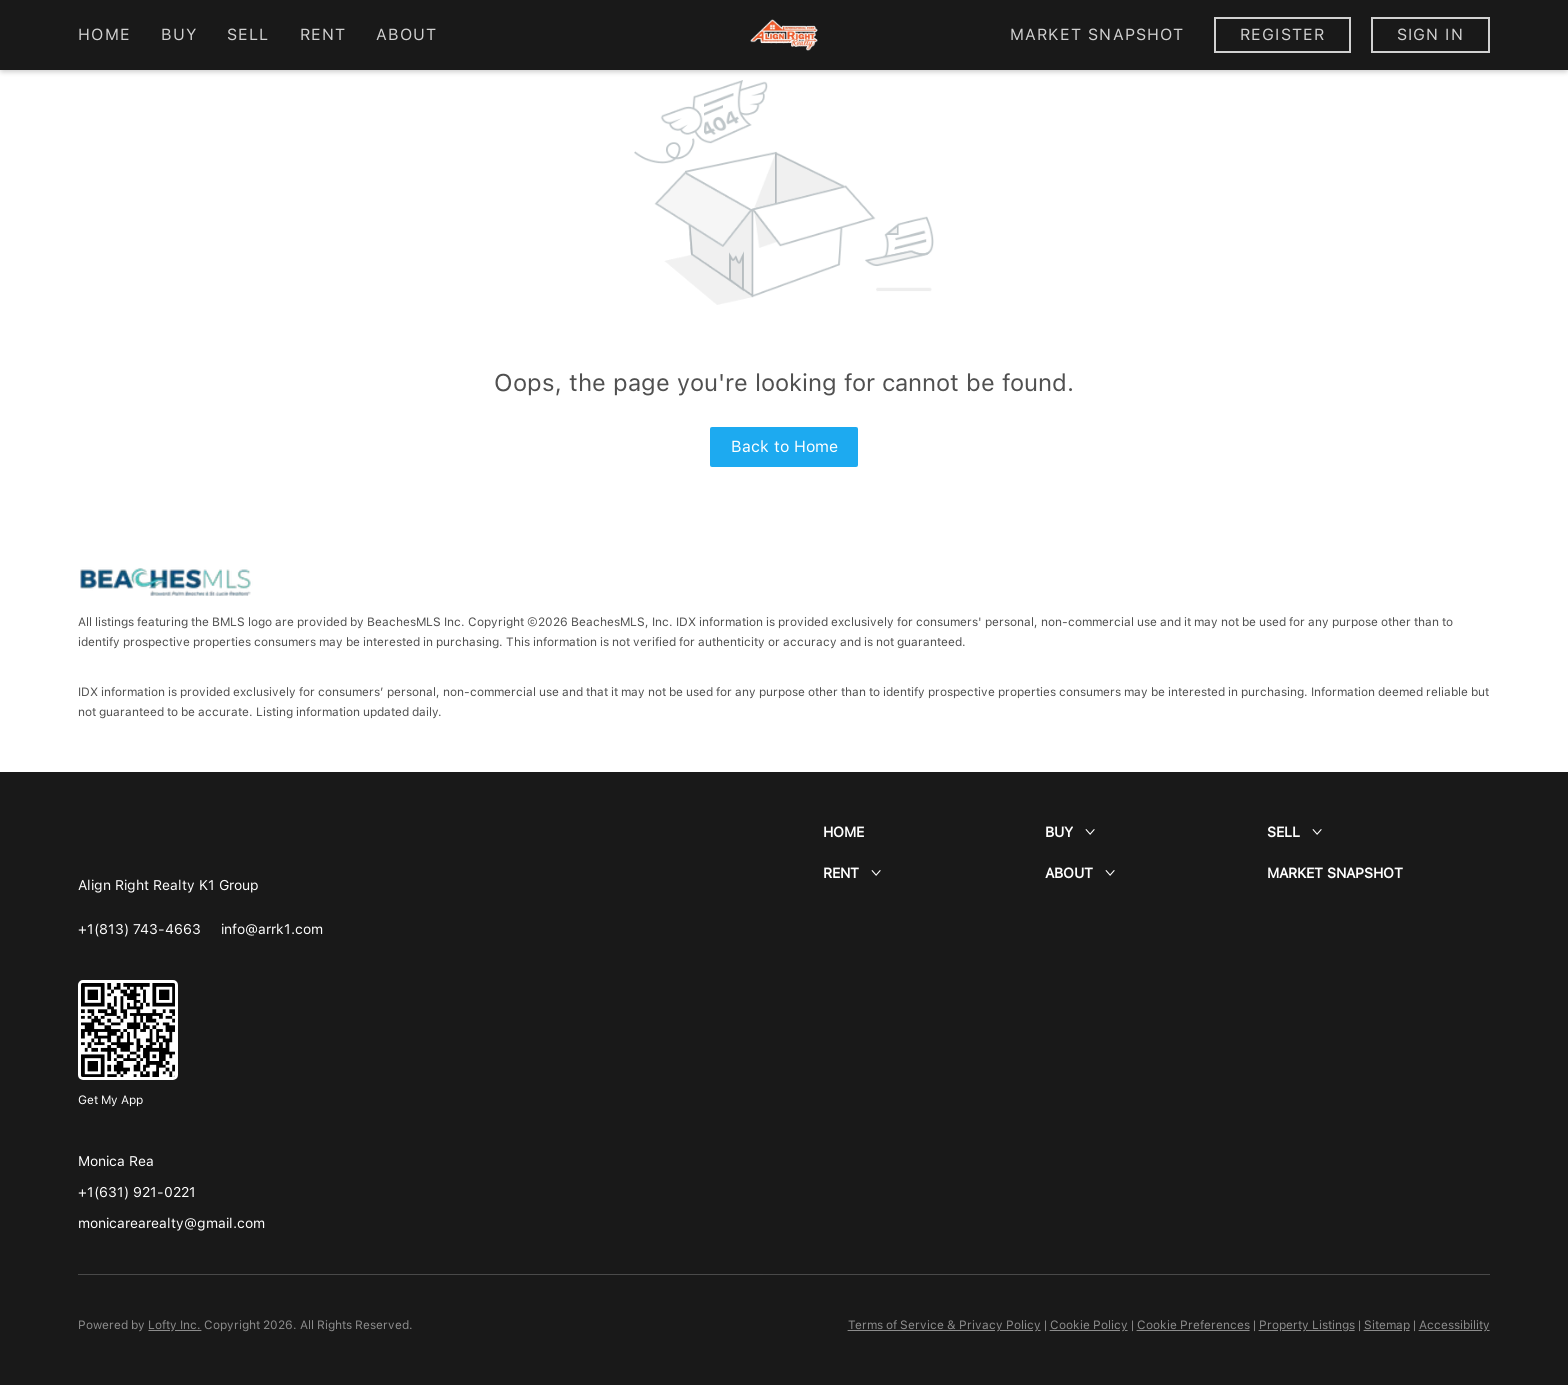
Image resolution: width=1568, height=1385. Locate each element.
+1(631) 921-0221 (137, 1192)
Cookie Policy (1089, 1325)
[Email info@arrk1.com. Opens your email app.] (272, 929)
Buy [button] (179, 34)
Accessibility (1454, 1325)
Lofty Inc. (174, 1325)
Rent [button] (323, 34)
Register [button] (1282, 34)
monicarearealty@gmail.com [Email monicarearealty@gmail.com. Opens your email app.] (171, 1223)
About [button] (407, 34)
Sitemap (1387, 1325)
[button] (934, 832)
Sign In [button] (1430, 34)
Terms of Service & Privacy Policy (944, 1325)
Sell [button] (248, 34)
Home (104, 34)
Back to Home (784, 446)
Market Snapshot (1097, 34)
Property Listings (1307, 1325)
